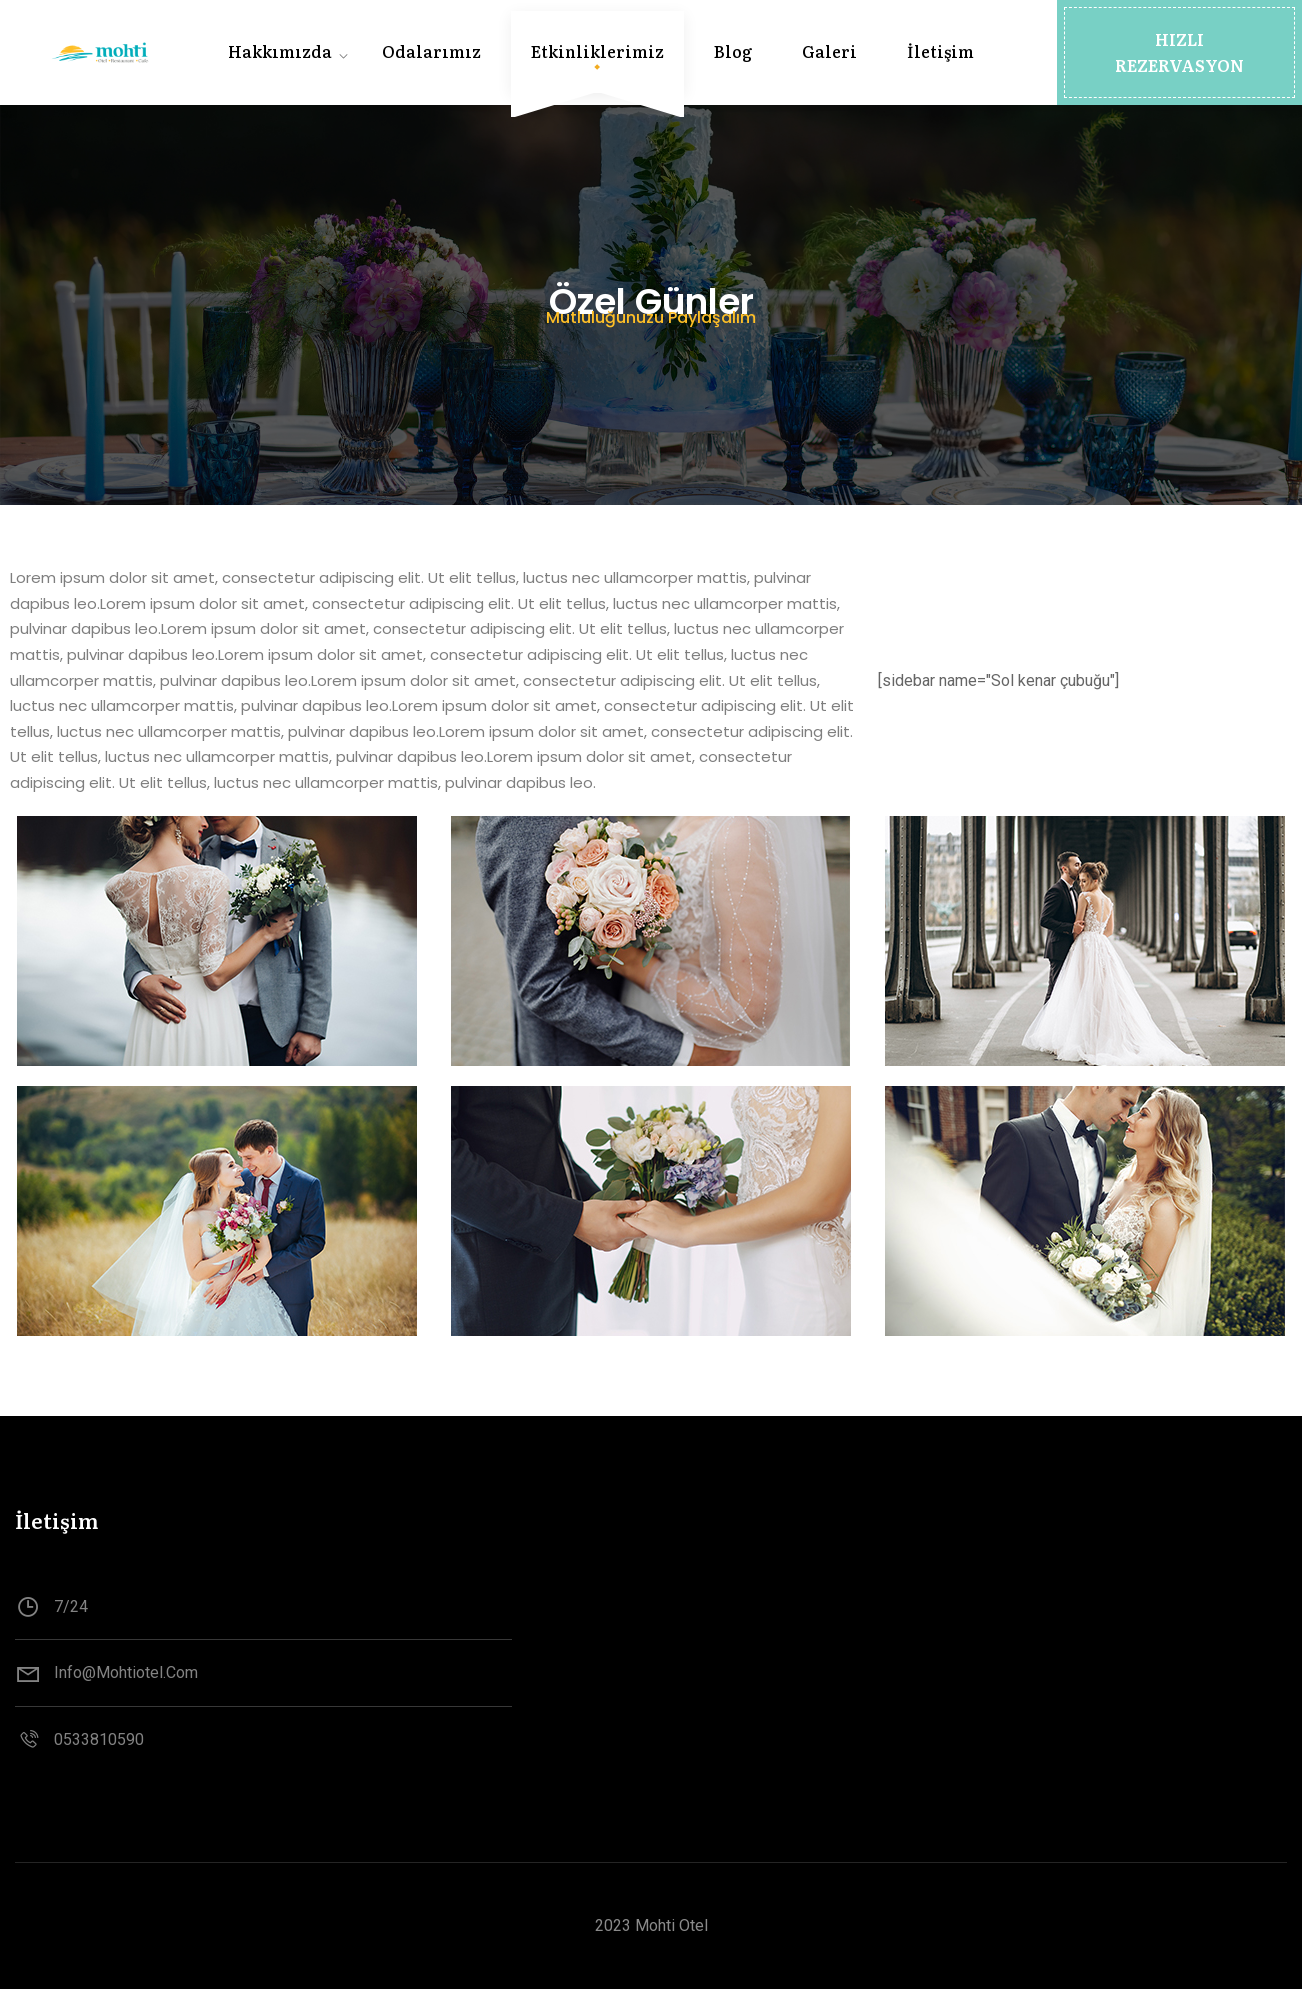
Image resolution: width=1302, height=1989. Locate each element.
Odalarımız (431, 51)
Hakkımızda (280, 51)
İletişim (940, 51)
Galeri (829, 51)
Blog (733, 51)
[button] (1179, 52)
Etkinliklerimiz (597, 51)
